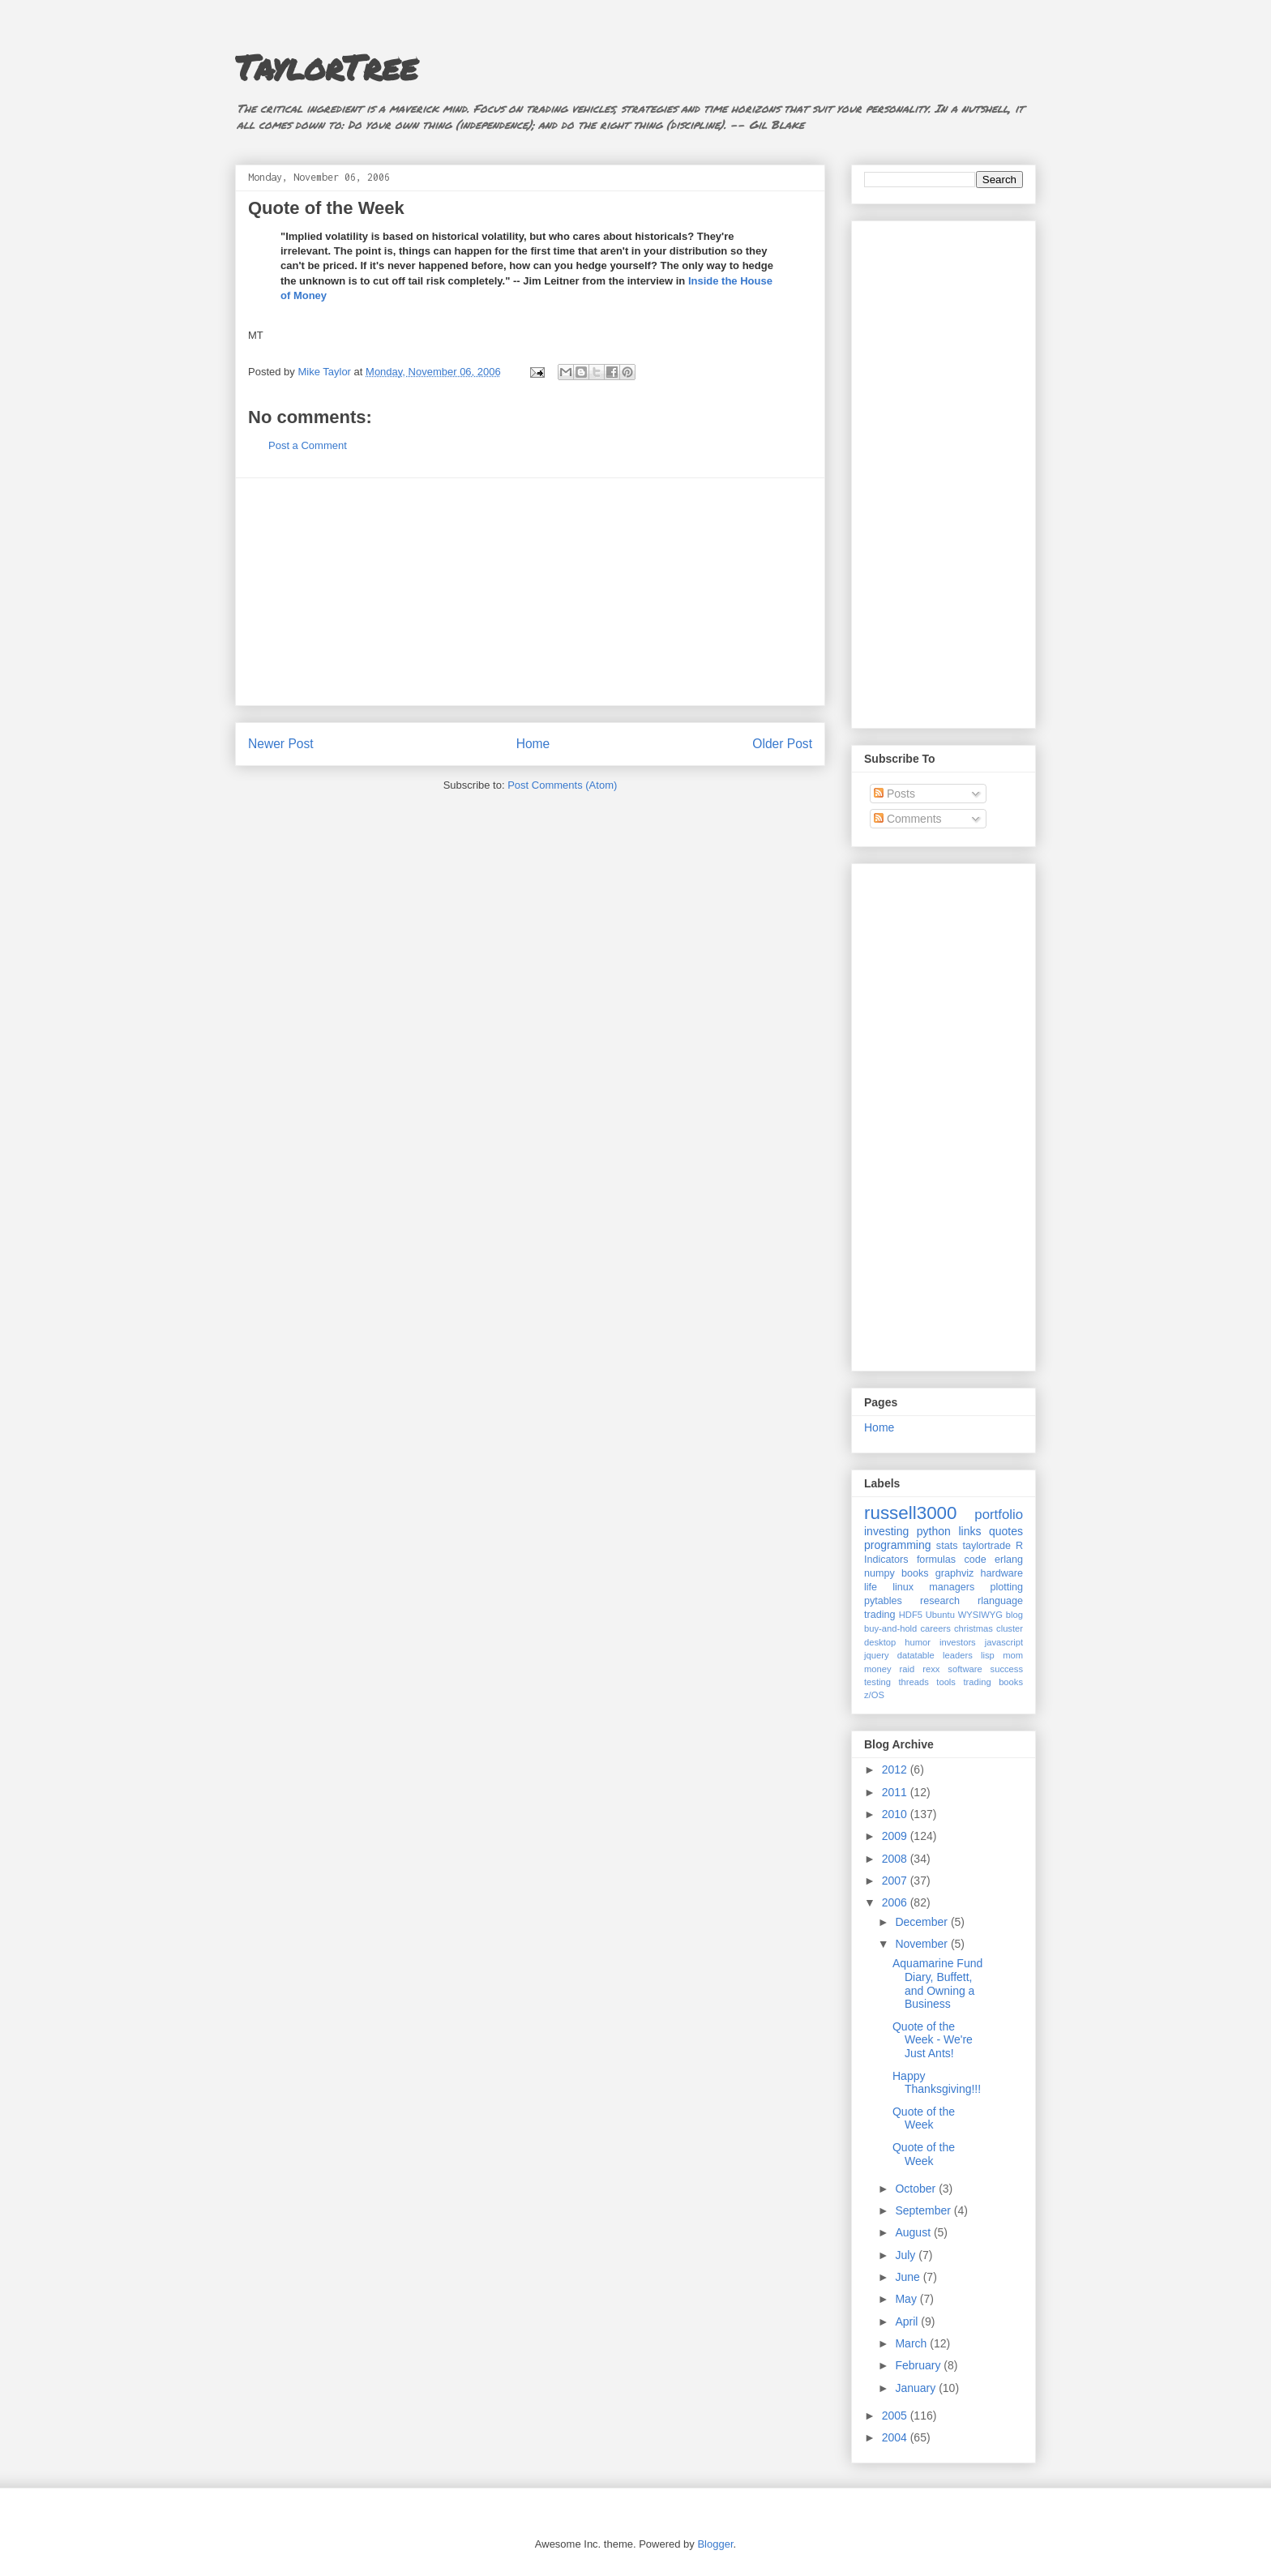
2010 (896, 1814)
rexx (930, 1669)
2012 (896, 1769)
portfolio (998, 1514)
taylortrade (986, 1545)
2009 (896, 1835)
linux (903, 1587)
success (1007, 1669)
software (965, 1669)
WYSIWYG (980, 1615)
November (922, 1943)
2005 (896, 2415)
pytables (883, 1601)
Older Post (782, 744)
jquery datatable (899, 1655)
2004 (896, 2437)
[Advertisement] (530, 591)
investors (957, 1642)
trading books (993, 1682)
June (908, 2276)
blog (1014, 1615)
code (975, 1559)
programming (897, 1544)
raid (907, 1669)
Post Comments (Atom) (562, 785)
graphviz (954, 1573)
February (919, 2365)
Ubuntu (940, 1615)
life (870, 1587)
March (912, 2343)
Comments (908, 818)
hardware (1002, 1573)
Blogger (715, 2544)
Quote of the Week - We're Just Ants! (932, 2040)
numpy (879, 1573)
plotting (1006, 1587)
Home (533, 744)
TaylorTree (326, 66)
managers (951, 1587)
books (915, 1573)
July (906, 2255)
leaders (958, 1655)
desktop (880, 1642)
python (934, 1531)
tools (946, 1682)
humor (918, 1642)
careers (936, 1628)
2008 (896, 1858)
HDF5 (910, 1615)
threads (913, 1682)
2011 (896, 1792)
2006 (896, 1902)
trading (880, 1614)
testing (877, 1682)
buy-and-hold (890, 1628)
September (924, 2210)
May (907, 2298)
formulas (936, 1559)
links (969, 1531)
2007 (896, 1880)
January (917, 2387)
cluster (1009, 1628)
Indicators (886, 1559)
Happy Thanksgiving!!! (936, 2082)
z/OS (874, 1695)
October (917, 2188)
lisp (988, 1655)
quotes (1006, 1531)
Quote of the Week (923, 2118)
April (908, 2321)
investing (886, 1531)
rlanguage (1000, 1601)
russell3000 (910, 1513)
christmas (973, 1628)
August (914, 2232)
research (940, 1601)
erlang (1009, 1559)
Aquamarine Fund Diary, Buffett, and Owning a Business (937, 1983)
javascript (1004, 1642)
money (878, 1669)
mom (1013, 1655)
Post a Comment (307, 445)
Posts (894, 793)
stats (947, 1545)
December (922, 1921)
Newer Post (281, 744)
